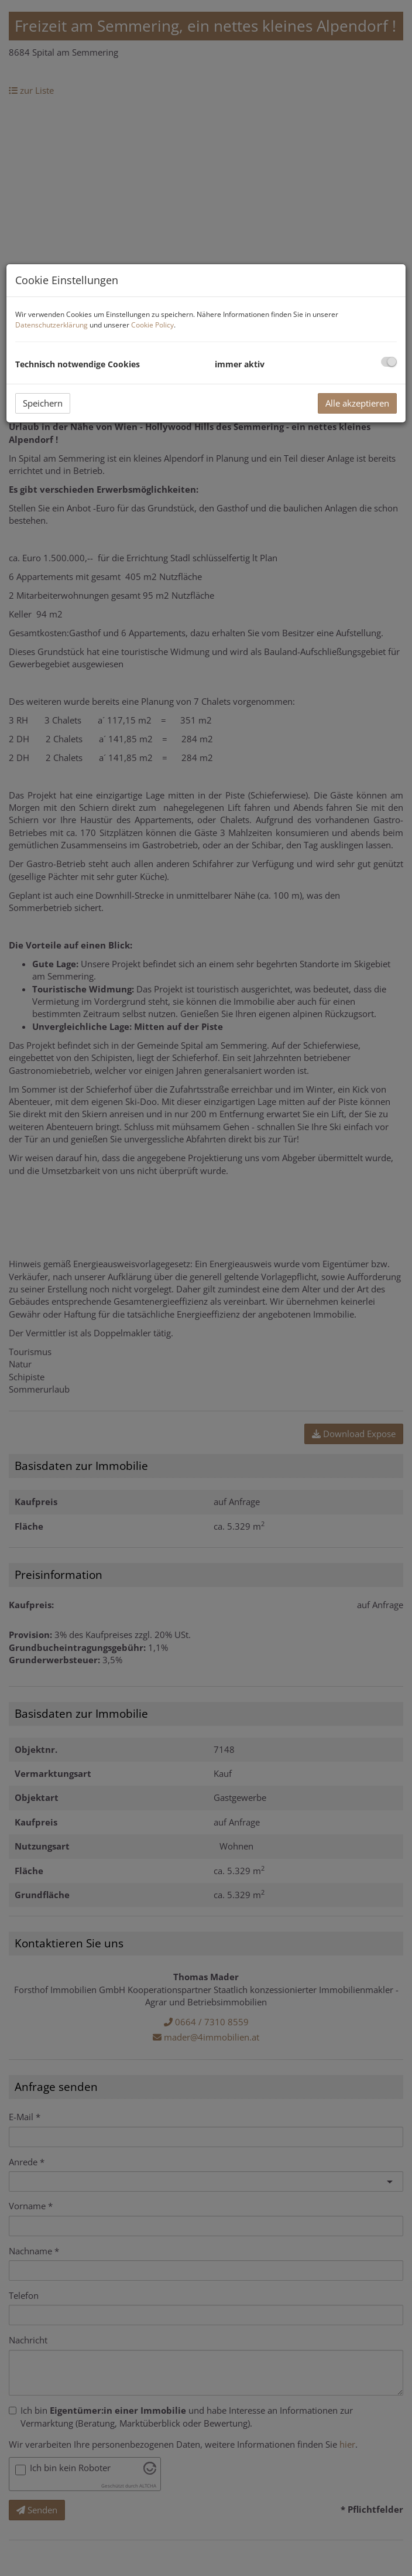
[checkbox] (389, 362)
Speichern (43, 403)
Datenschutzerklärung (51, 325)
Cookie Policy (152, 325)
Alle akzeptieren (357, 403)
